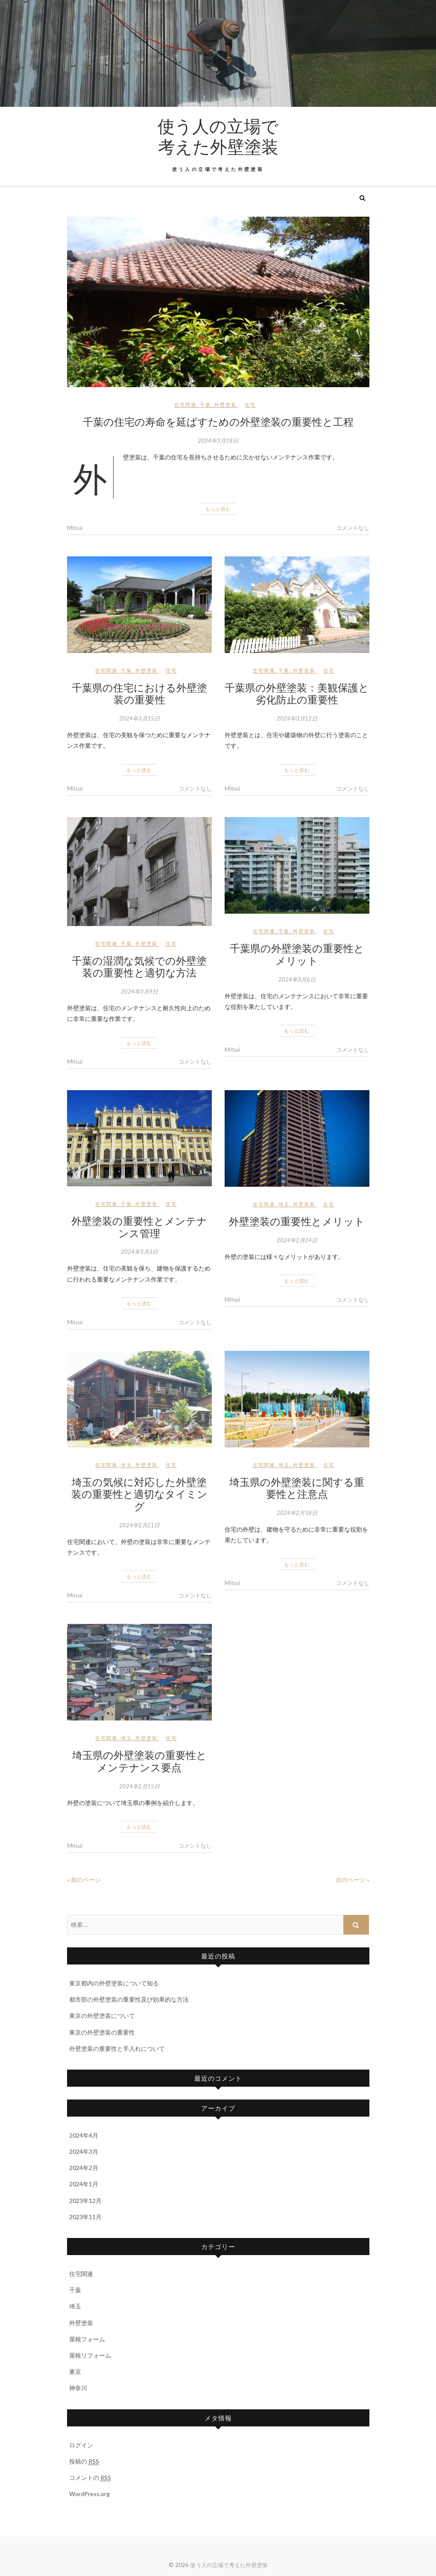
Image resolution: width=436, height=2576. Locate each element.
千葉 (205, 404)
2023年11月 (85, 2216)
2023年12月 (85, 2200)
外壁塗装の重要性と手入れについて (117, 2048)
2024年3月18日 (218, 440)
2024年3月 (83, 2151)
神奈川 (78, 2387)
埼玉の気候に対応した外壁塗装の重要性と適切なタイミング (139, 1494)
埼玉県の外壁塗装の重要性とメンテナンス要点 (139, 1761)
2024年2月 (83, 2167)
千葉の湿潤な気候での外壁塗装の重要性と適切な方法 (139, 966)
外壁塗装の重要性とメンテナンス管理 (139, 1227)
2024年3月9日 (139, 991)
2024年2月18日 (297, 1512)
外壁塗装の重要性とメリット (297, 1221)
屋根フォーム (87, 2339)
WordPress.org (89, 2493)
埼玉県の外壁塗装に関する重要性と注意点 (296, 1488)
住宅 (250, 404)
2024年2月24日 (297, 1240)
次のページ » (352, 1879)
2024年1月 (83, 2184)
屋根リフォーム (90, 2355)
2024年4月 (83, 2135)
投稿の (84, 2461)
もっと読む (218, 509)
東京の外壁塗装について (102, 2015)
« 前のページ (84, 1879)
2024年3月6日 (297, 979)
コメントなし (352, 527)
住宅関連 (185, 404)
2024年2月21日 (139, 1525)
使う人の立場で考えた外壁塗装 (218, 135)
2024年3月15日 (139, 718)
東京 (75, 2371)
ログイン (81, 2445)
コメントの (90, 2478)
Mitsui (74, 527)
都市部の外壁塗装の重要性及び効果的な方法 (129, 1999)
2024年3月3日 (139, 1251)
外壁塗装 (225, 404)
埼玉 (284, 1204)
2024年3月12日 (297, 718)
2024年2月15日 (139, 1786)
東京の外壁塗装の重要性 (102, 2032)
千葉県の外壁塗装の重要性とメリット (297, 954)
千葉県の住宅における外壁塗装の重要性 (139, 693)
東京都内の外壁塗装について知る (114, 1983)
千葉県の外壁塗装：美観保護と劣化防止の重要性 (297, 693)
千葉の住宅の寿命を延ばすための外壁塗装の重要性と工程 (218, 421)
